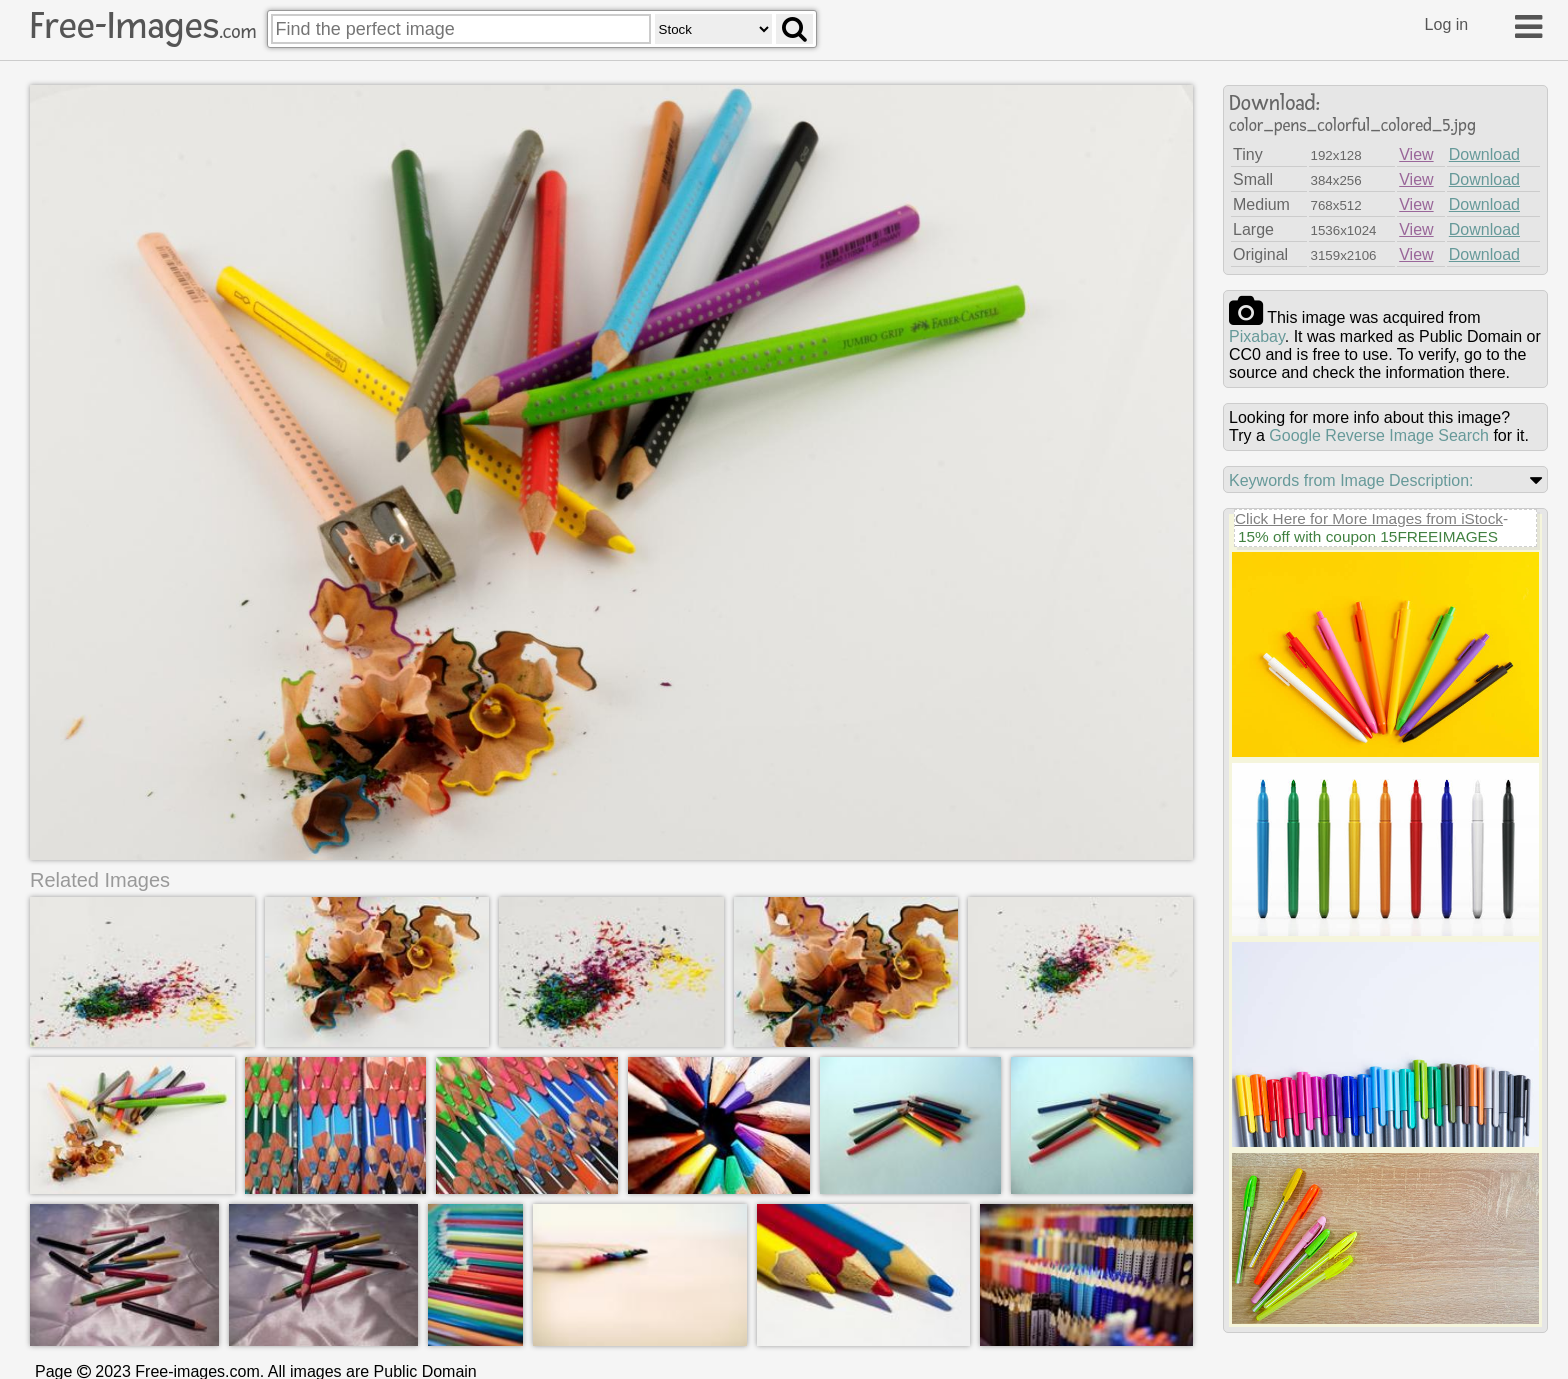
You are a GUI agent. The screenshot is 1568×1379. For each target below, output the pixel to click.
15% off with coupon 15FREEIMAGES (1368, 536)
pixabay (1257, 336)
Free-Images (143, 26)
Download (1484, 154)
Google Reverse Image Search (1379, 435)
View (1416, 154)
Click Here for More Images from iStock (1369, 518)
